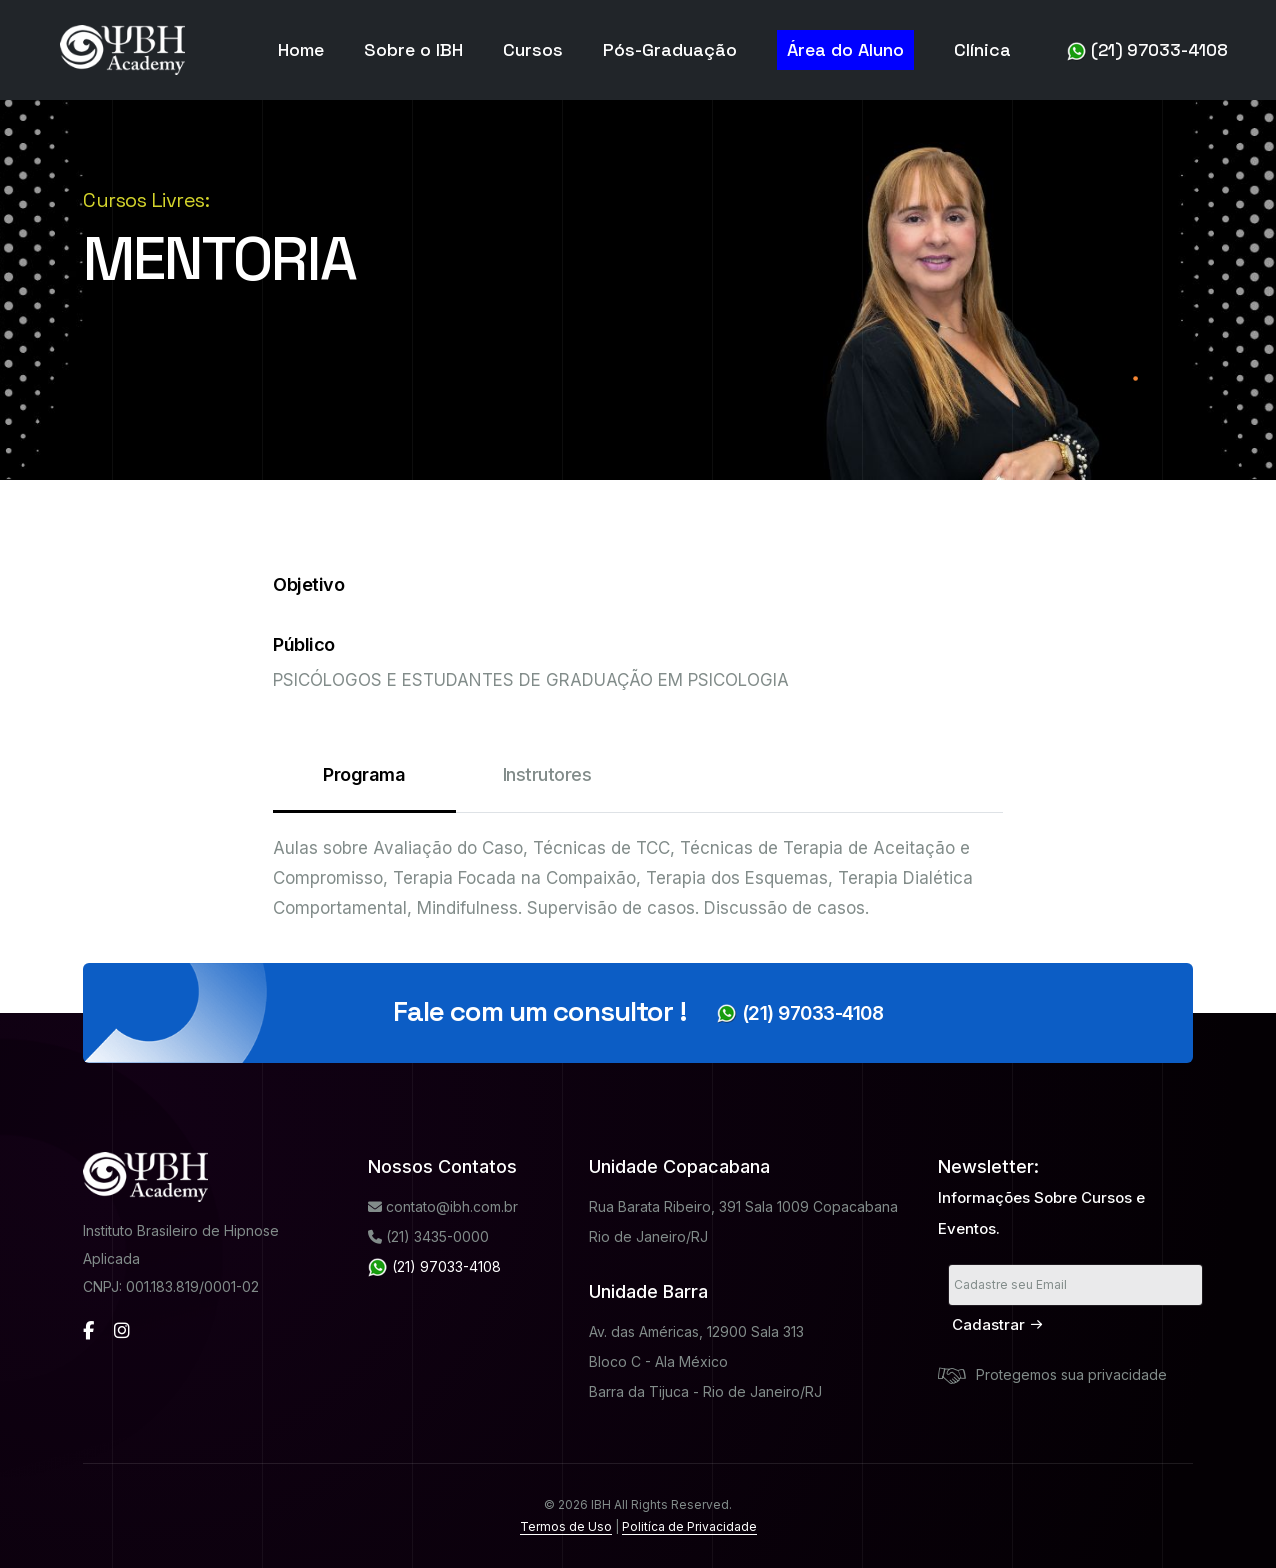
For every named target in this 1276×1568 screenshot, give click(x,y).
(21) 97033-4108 (1147, 50)
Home (301, 49)
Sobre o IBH (413, 49)
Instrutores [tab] (547, 774)
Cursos (533, 49)
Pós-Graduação (670, 49)
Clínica (982, 49)
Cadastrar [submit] (998, 1324)
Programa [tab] (364, 788)
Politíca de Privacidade (689, 1526)
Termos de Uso (566, 1526)
